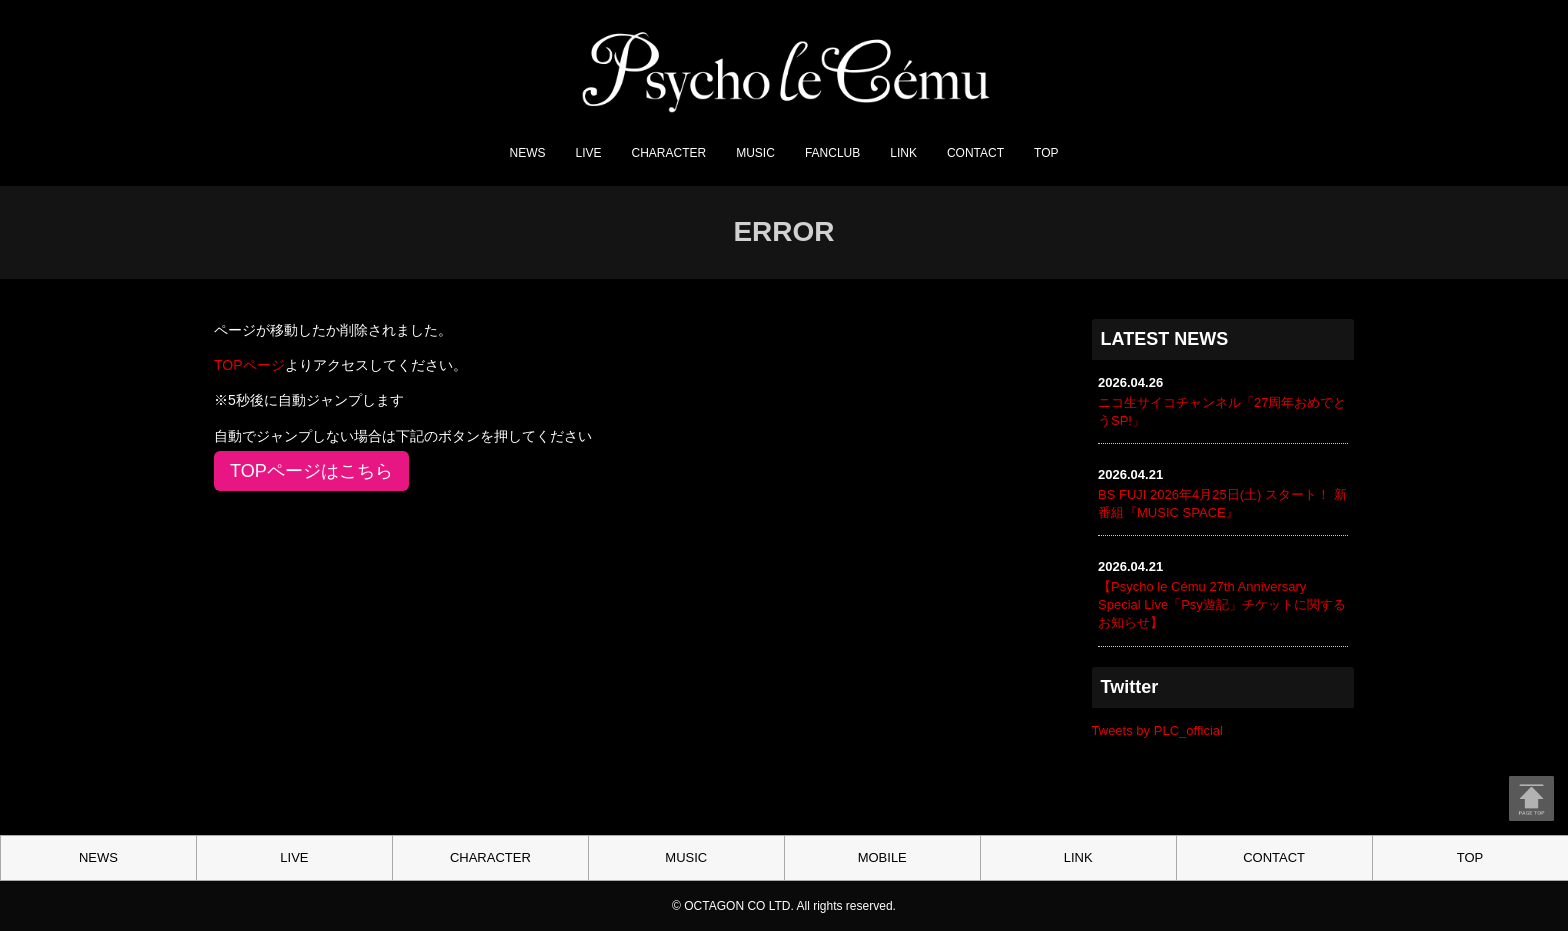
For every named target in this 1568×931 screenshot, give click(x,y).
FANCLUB (832, 153)
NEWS (528, 153)
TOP (1046, 153)
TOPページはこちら (311, 471)
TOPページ (249, 365)
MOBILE (882, 857)
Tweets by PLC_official (1157, 730)
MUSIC (755, 153)
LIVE (589, 153)
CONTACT (975, 153)
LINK (903, 153)
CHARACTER (669, 153)
